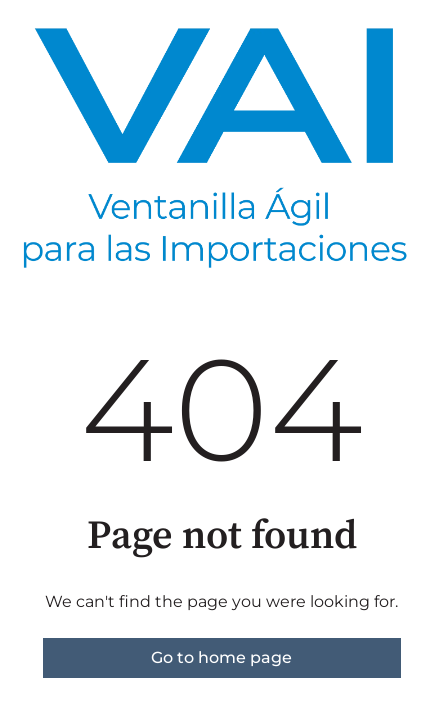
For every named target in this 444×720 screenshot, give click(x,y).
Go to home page (221, 657)
